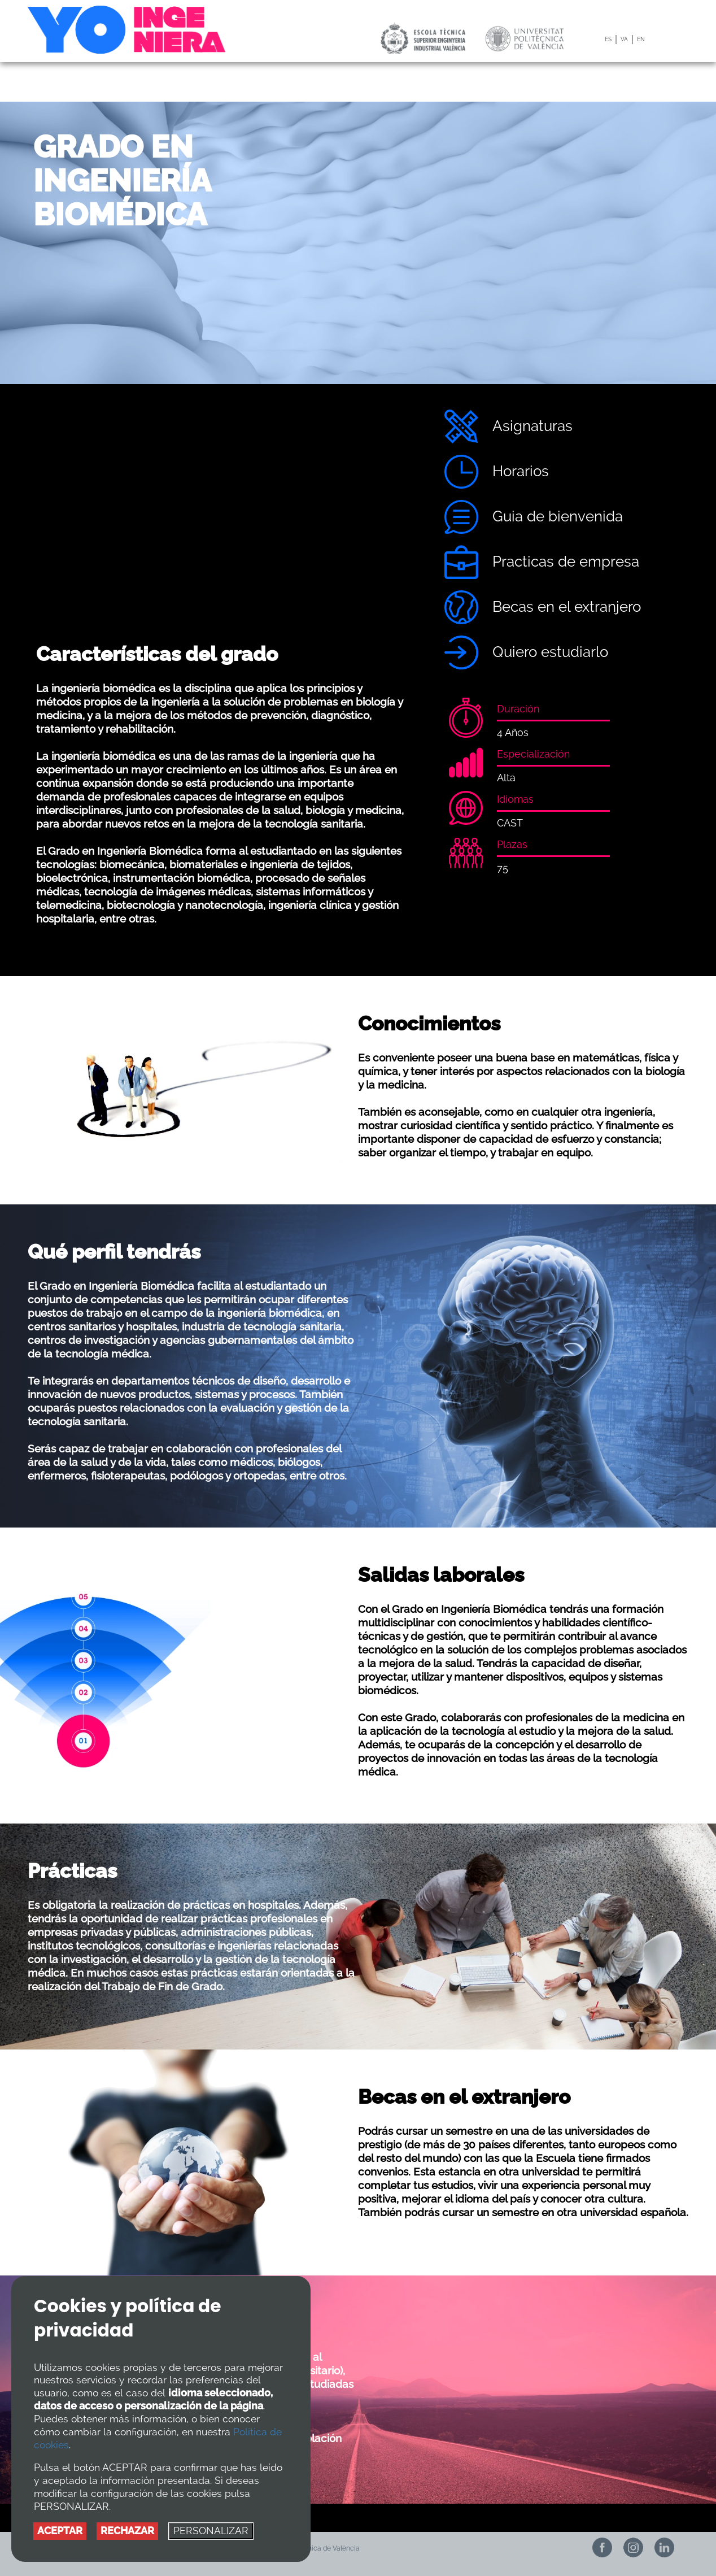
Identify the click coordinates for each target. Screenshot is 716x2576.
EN (641, 39)
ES (608, 39)
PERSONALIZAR (210, 2530)
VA (624, 39)
